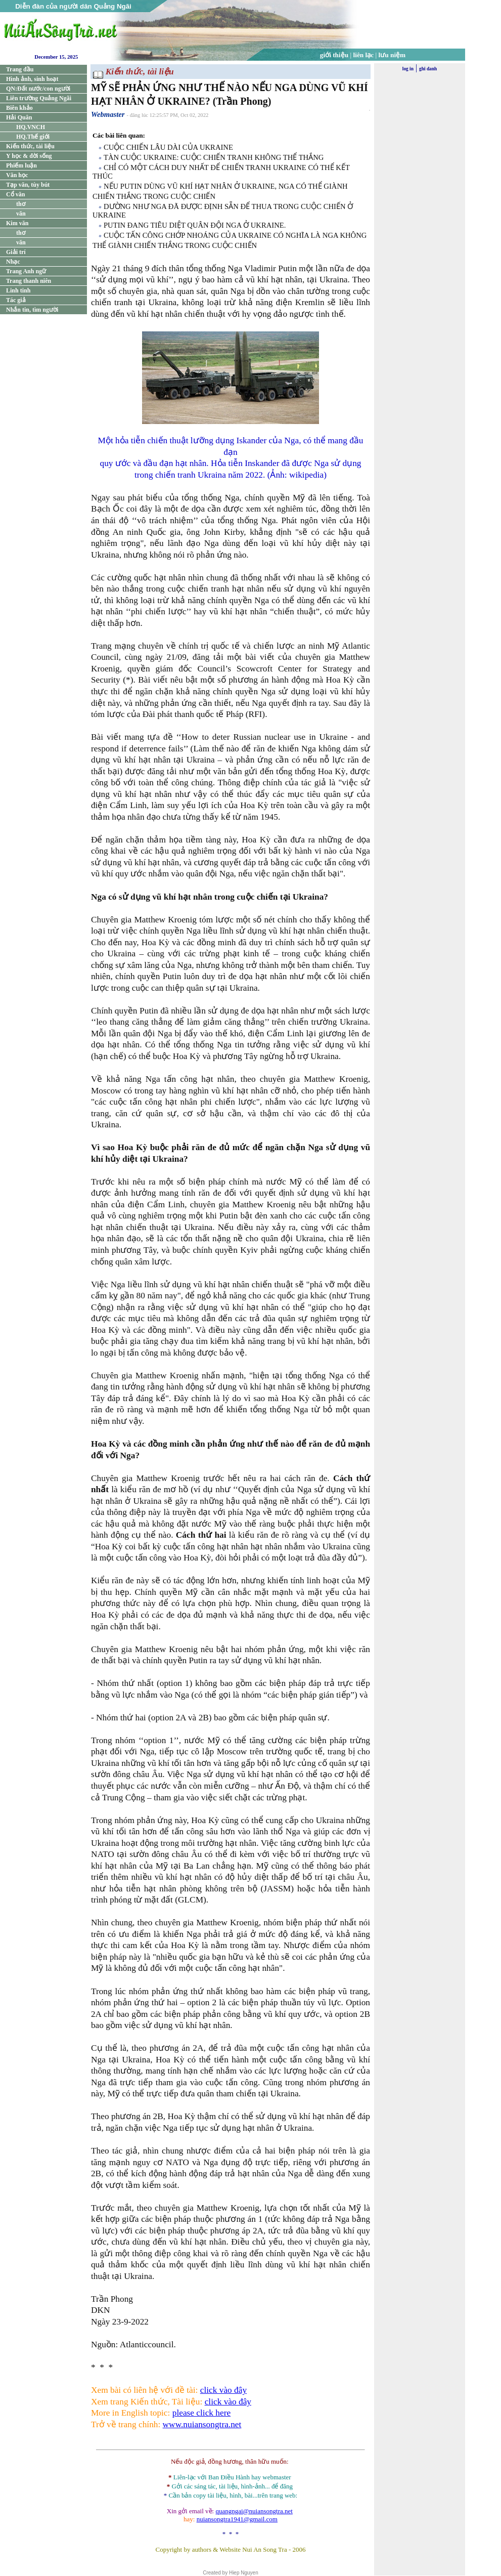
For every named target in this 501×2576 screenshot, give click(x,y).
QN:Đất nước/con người (38, 88)
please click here (201, 2413)
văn (21, 213)
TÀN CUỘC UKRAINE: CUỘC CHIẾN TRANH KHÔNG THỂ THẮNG (214, 157)
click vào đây (223, 2390)
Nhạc (13, 261)
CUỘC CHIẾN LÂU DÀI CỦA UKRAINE (168, 147)
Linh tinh (18, 290)
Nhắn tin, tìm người (32, 309)
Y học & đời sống (29, 155)
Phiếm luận (21, 165)
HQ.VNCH (30, 127)
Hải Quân (19, 117)
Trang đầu (19, 69)
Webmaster (108, 114)
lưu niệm (392, 55)
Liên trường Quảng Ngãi (38, 98)
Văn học (17, 175)
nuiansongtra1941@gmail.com (237, 2519)
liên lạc (363, 55)
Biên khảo (19, 107)
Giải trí (16, 252)
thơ (20, 203)
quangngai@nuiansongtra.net (253, 2511)
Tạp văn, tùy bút (28, 184)
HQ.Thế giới (33, 136)
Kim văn (17, 223)
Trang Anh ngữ (26, 271)
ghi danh (428, 68)
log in (408, 68)
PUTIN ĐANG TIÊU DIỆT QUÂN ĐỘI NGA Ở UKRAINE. (195, 225)
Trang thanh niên (28, 280)
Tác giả (16, 300)
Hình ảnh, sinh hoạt (32, 78)
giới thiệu (334, 55)
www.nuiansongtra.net (202, 2424)
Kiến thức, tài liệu (30, 146)
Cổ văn (15, 194)
